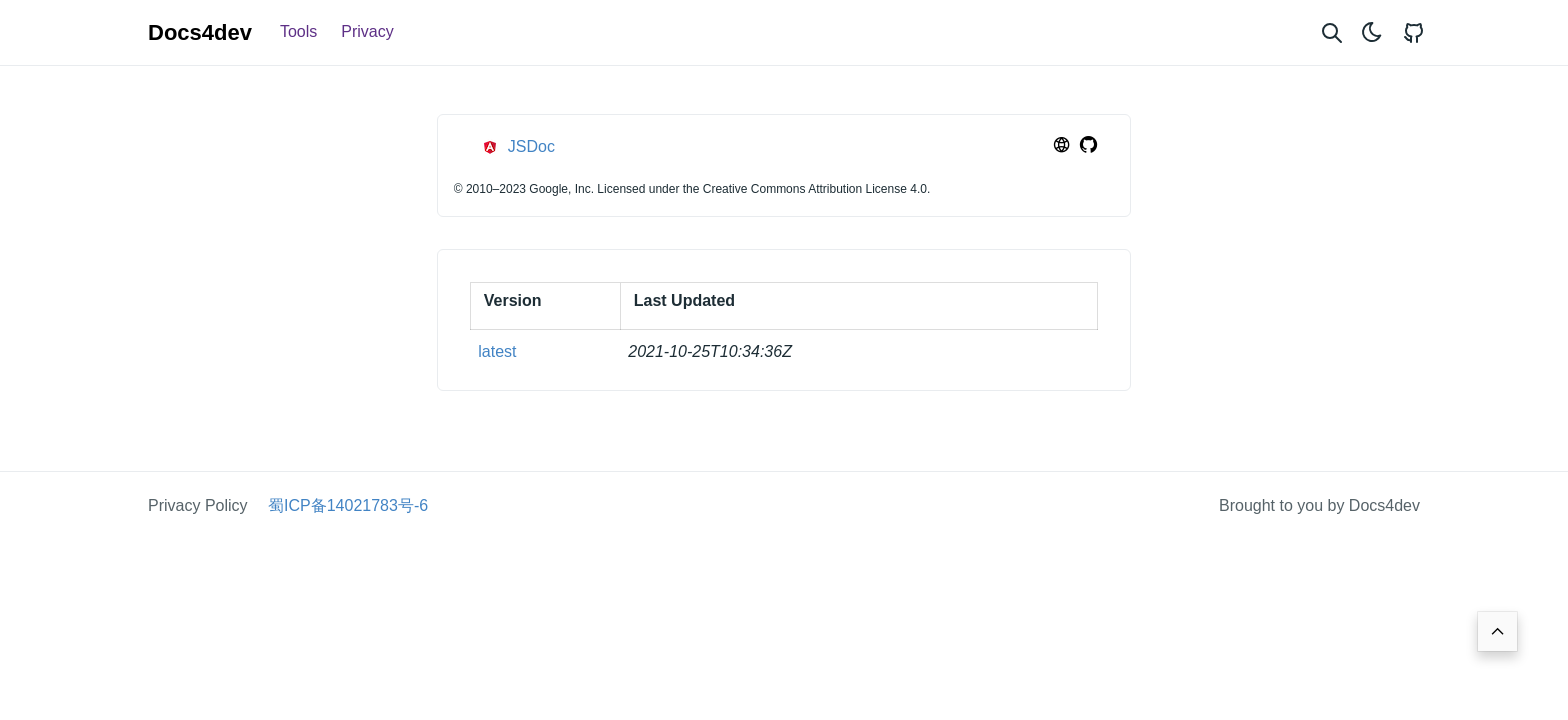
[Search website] (1332, 32)
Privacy (367, 31)
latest (497, 351)
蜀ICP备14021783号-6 (348, 505)
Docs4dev (200, 32)
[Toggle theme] (1372, 32)
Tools (298, 31)
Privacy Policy (198, 505)
